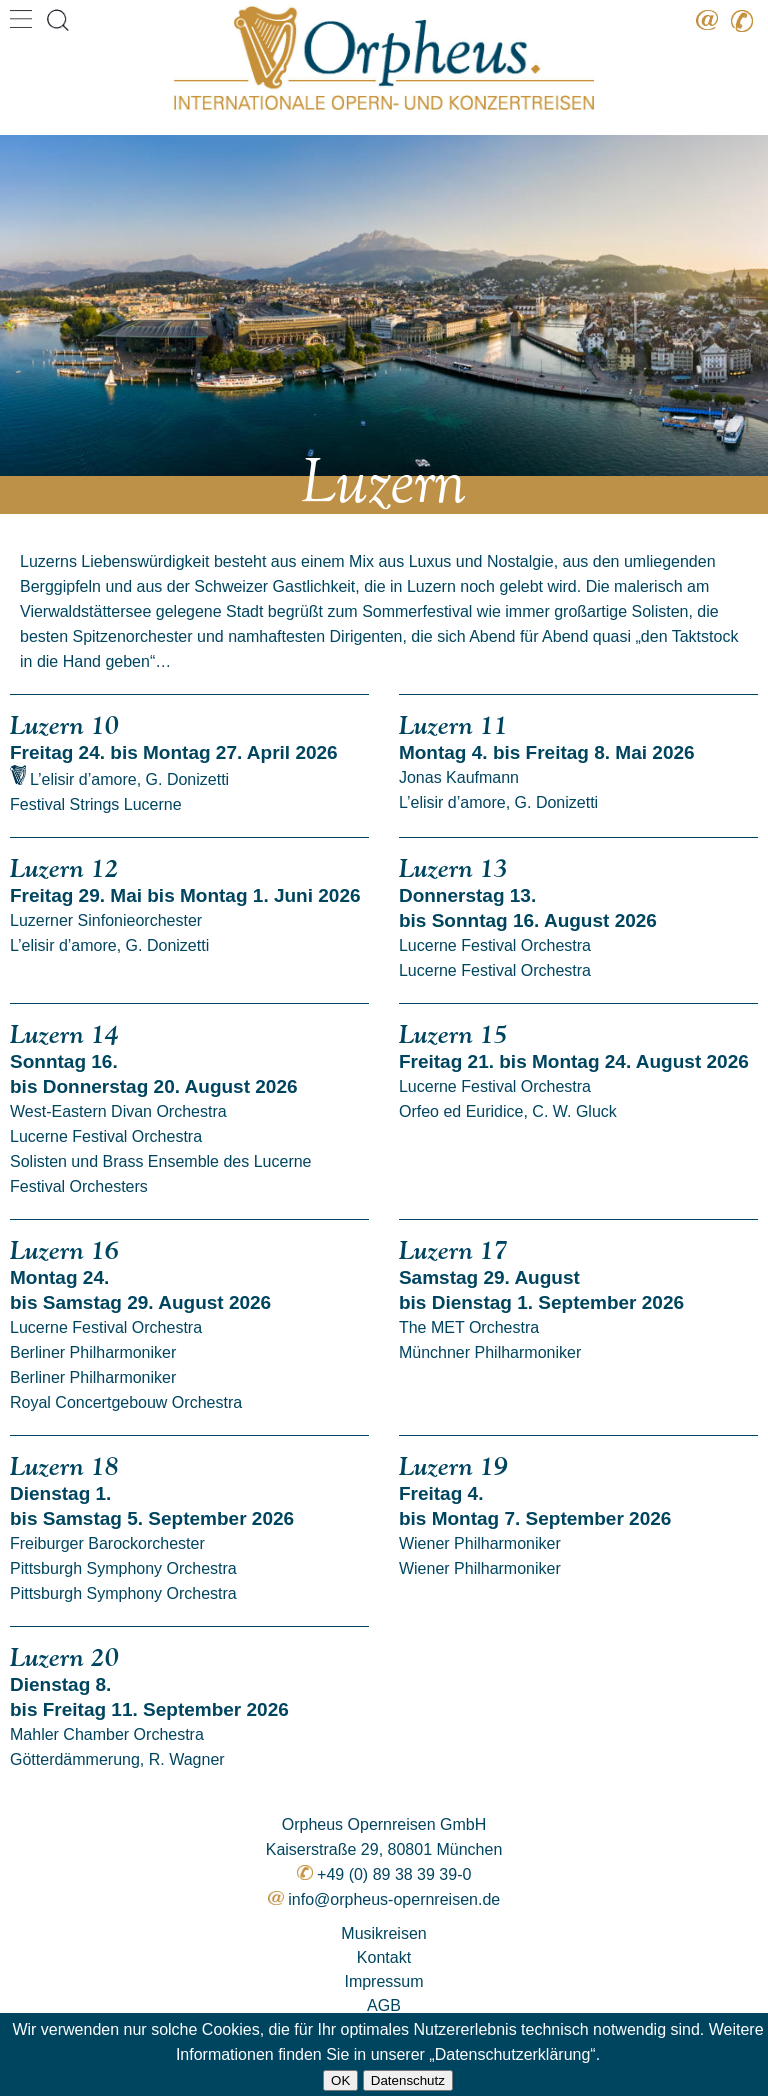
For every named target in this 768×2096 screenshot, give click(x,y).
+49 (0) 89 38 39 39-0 (394, 1874)
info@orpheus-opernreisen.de (394, 1899)
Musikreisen (383, 1933)
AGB (384, 2005)
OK (340, 2080)
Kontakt (384, 1957)
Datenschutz (408, 2080)
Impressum (383, 1981)
